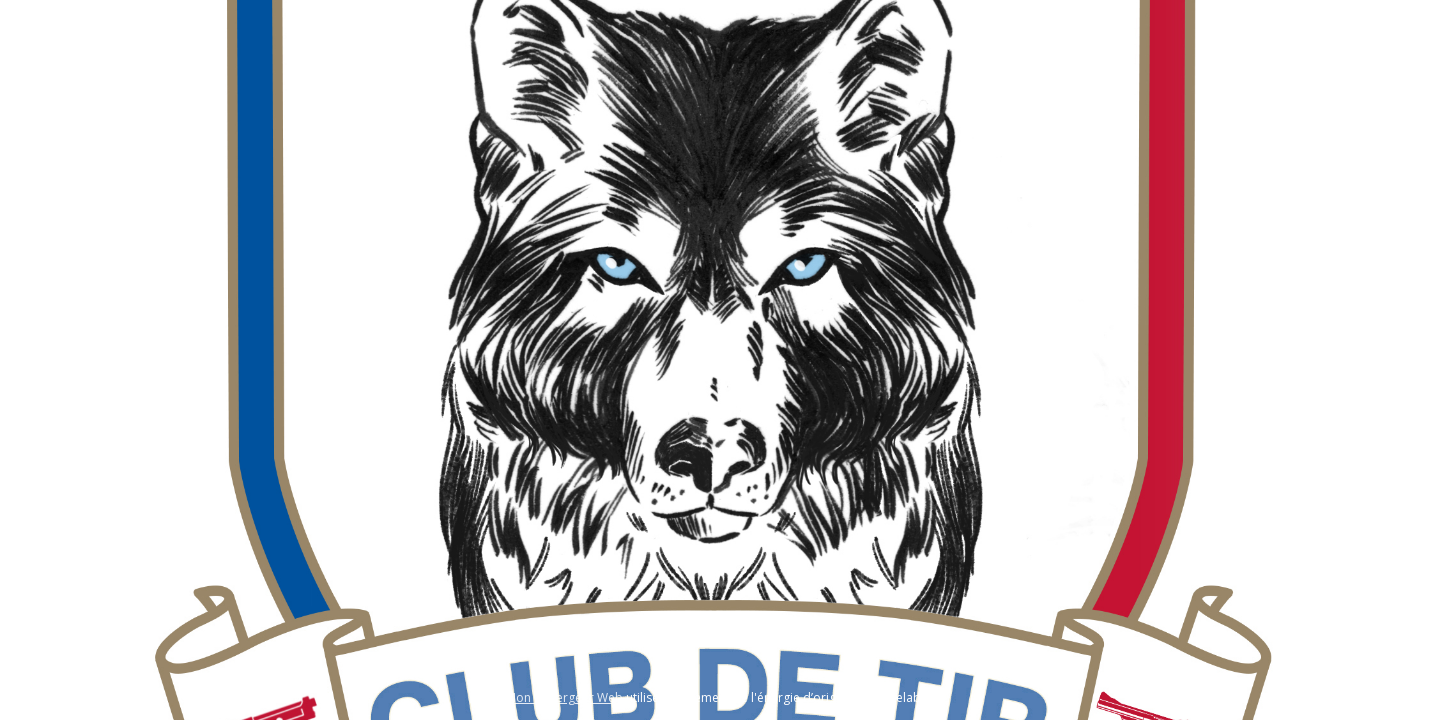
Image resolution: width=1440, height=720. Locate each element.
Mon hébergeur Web (564, 697)
